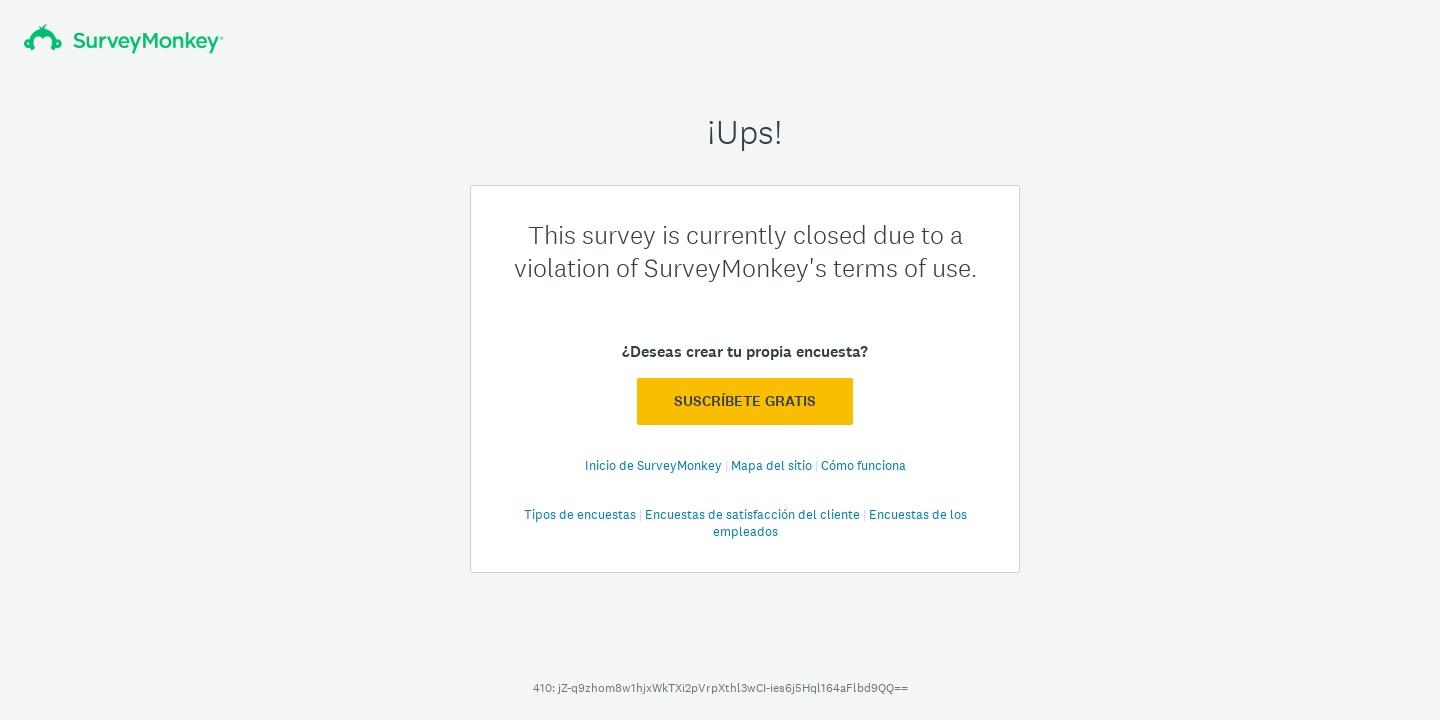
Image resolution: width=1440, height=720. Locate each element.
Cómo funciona (863, 465)
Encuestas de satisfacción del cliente (754, 514)
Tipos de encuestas (581, 514)
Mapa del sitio (773, 465)
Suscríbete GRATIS (745, 401)
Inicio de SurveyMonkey (655, 465)
